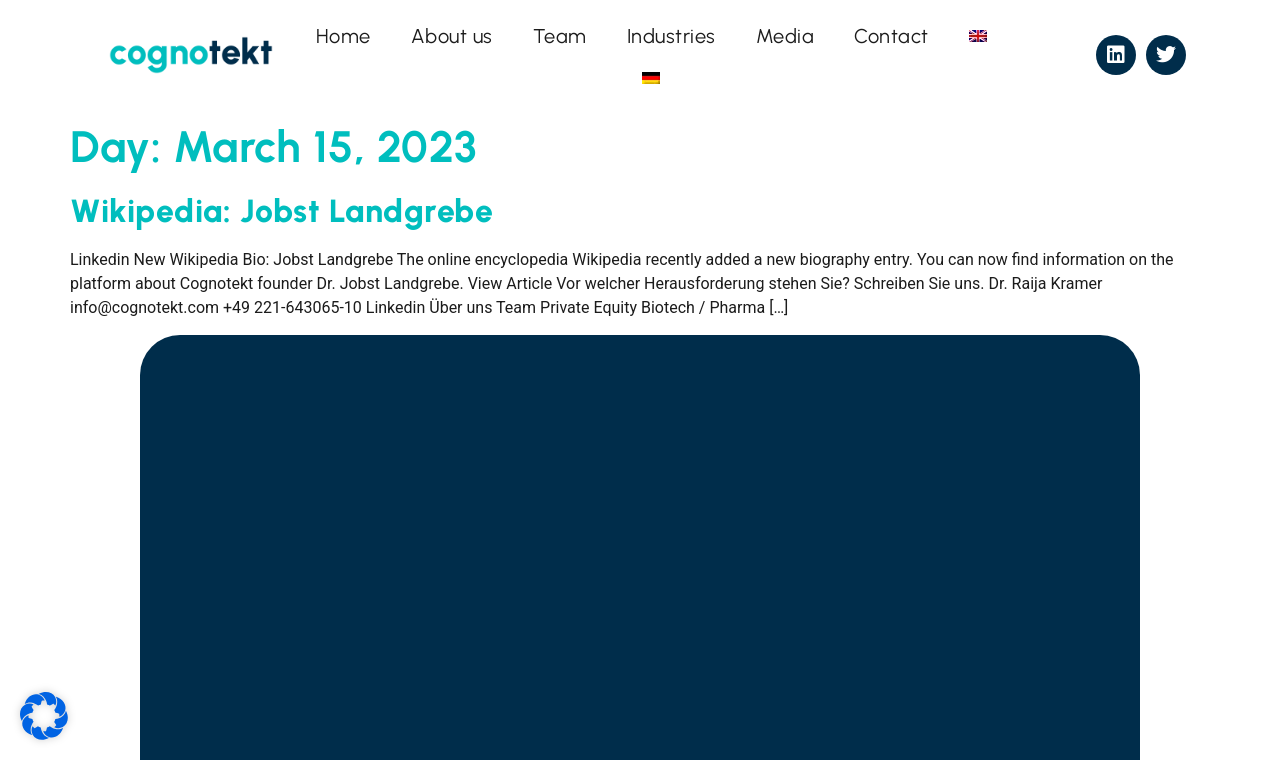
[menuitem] (978, 36)
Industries (671, 36)
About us (452, 36)
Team (560, 36)
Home (343, 36)
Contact (891, 36)
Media (785, 36)
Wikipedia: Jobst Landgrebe (281, 211)
